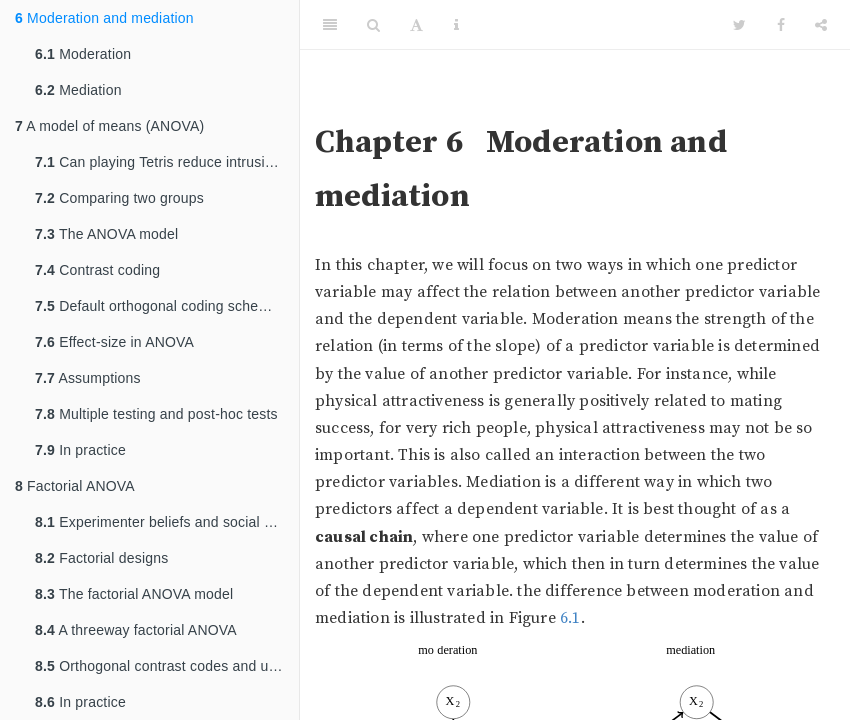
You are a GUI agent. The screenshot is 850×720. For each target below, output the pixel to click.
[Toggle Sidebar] (330, 25)
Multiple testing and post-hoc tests (156, 414)
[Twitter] (739, 25)
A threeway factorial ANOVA (136, 630)
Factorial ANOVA (75, 486)
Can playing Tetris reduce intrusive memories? (167, 162)
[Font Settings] (416, 25)
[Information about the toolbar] (456, 25)
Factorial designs (101, 558)
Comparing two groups (119, 198)
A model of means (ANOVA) (109, 126)
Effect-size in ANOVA (114, 342)
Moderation (83, 54)
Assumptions (88, 378)
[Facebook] (781, 25)
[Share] (821, 25)
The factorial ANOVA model (134, 594)
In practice (80, 450)
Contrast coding (97, 270)
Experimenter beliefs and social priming (167, 522)
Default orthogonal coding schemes (160, 306)
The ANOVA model (106, 234)
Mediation (78, 90)
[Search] (373, 25)
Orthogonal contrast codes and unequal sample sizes (167, 666)
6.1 (570, 618)
